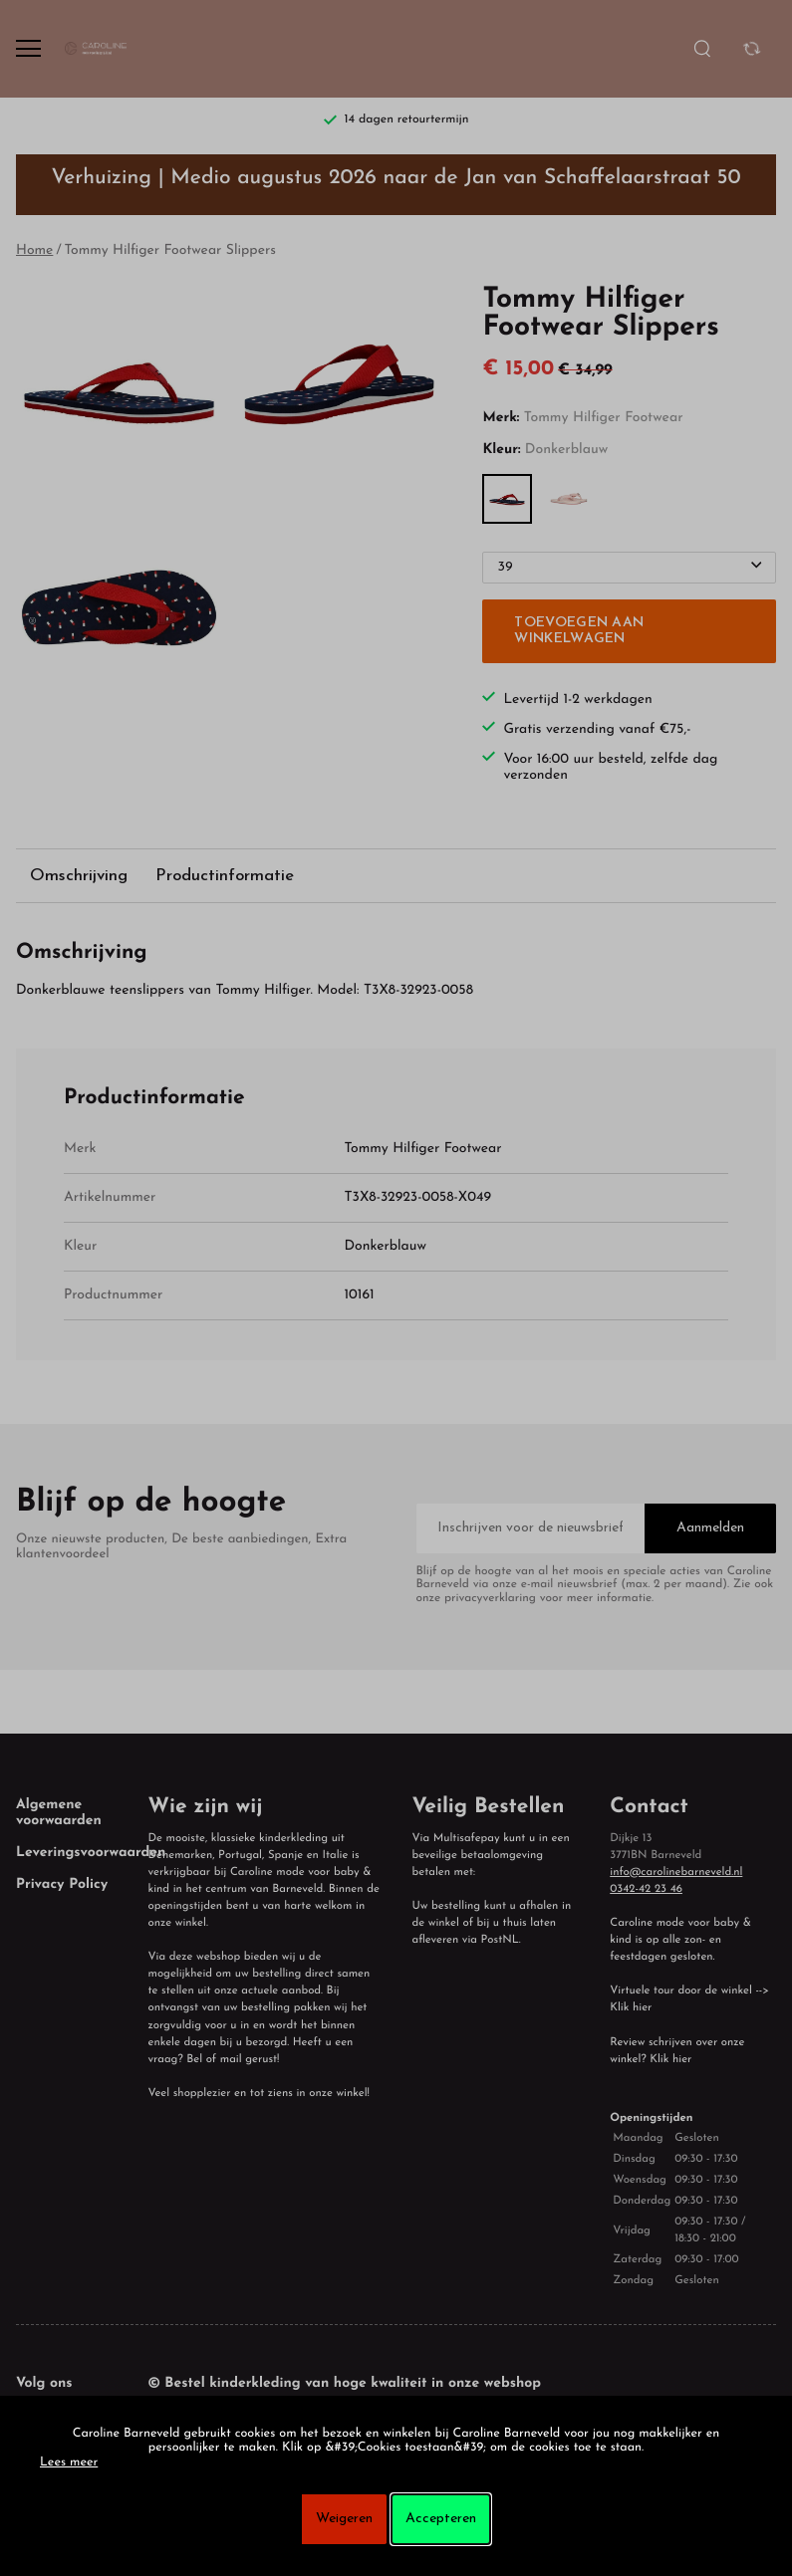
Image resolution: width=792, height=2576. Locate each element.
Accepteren (440, 2518)
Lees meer (69, 2463)
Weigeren (344, 2518)
